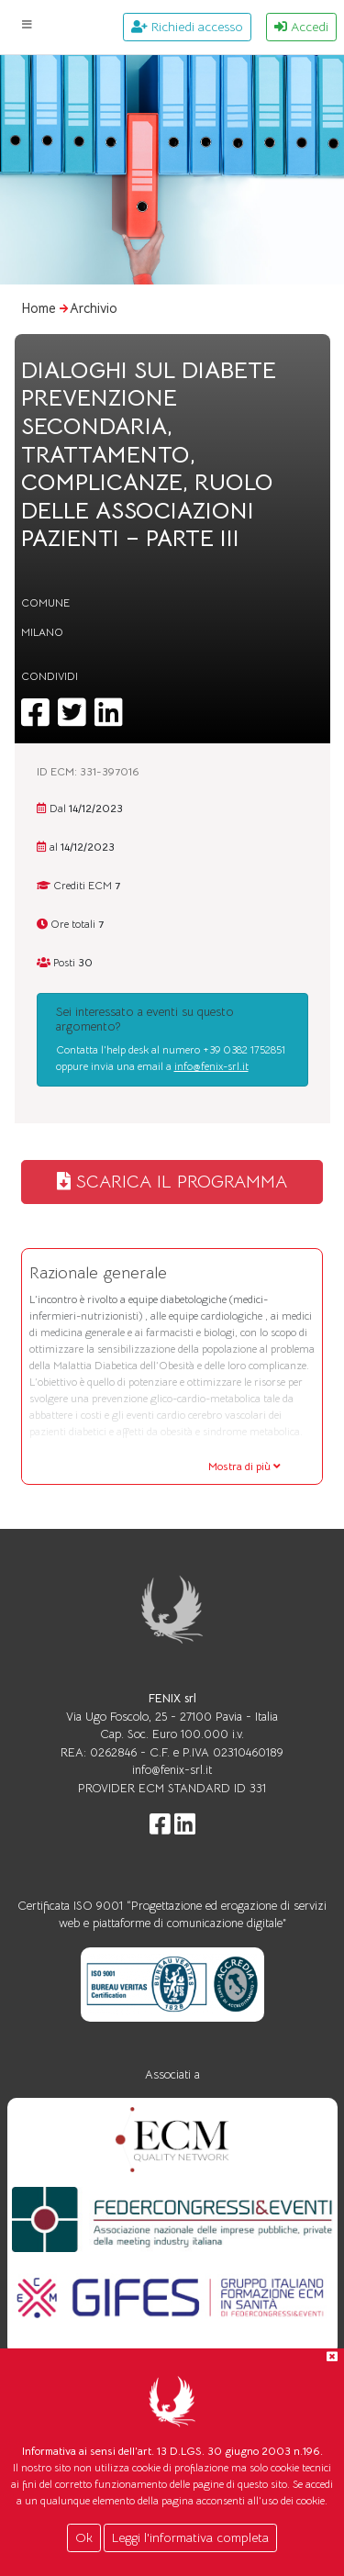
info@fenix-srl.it (211, 1066)
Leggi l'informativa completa (190, 2537)
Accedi (301, 26)
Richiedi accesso (187, 26)
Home (38, 308)
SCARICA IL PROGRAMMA (172, 1181)
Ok (84, 2537)
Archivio (93, 308)
